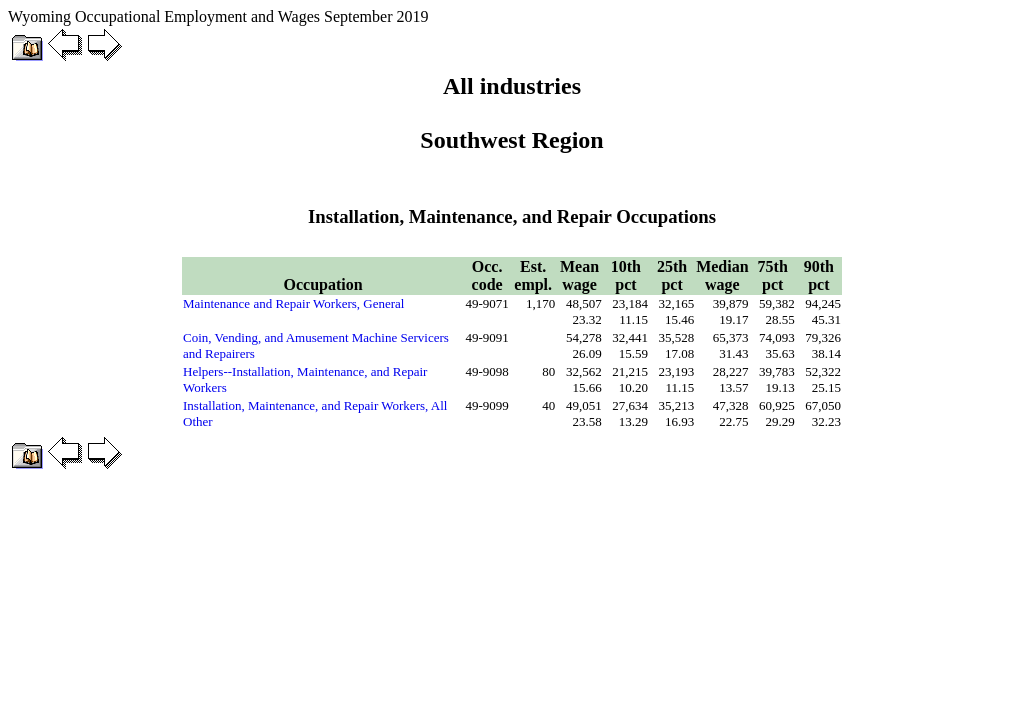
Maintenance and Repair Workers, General (293, 303)
